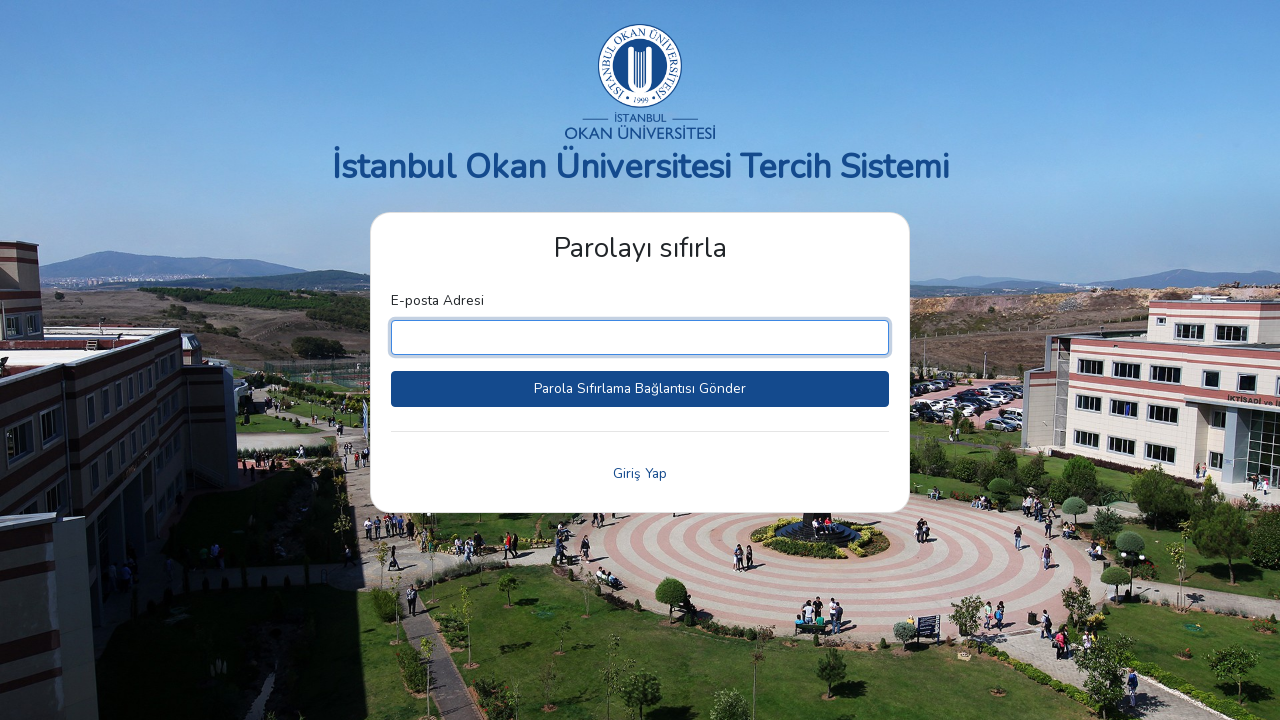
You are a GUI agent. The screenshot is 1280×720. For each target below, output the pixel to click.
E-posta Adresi (437, 300)
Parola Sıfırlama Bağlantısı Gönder (640, 388)
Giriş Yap (640, 473)
